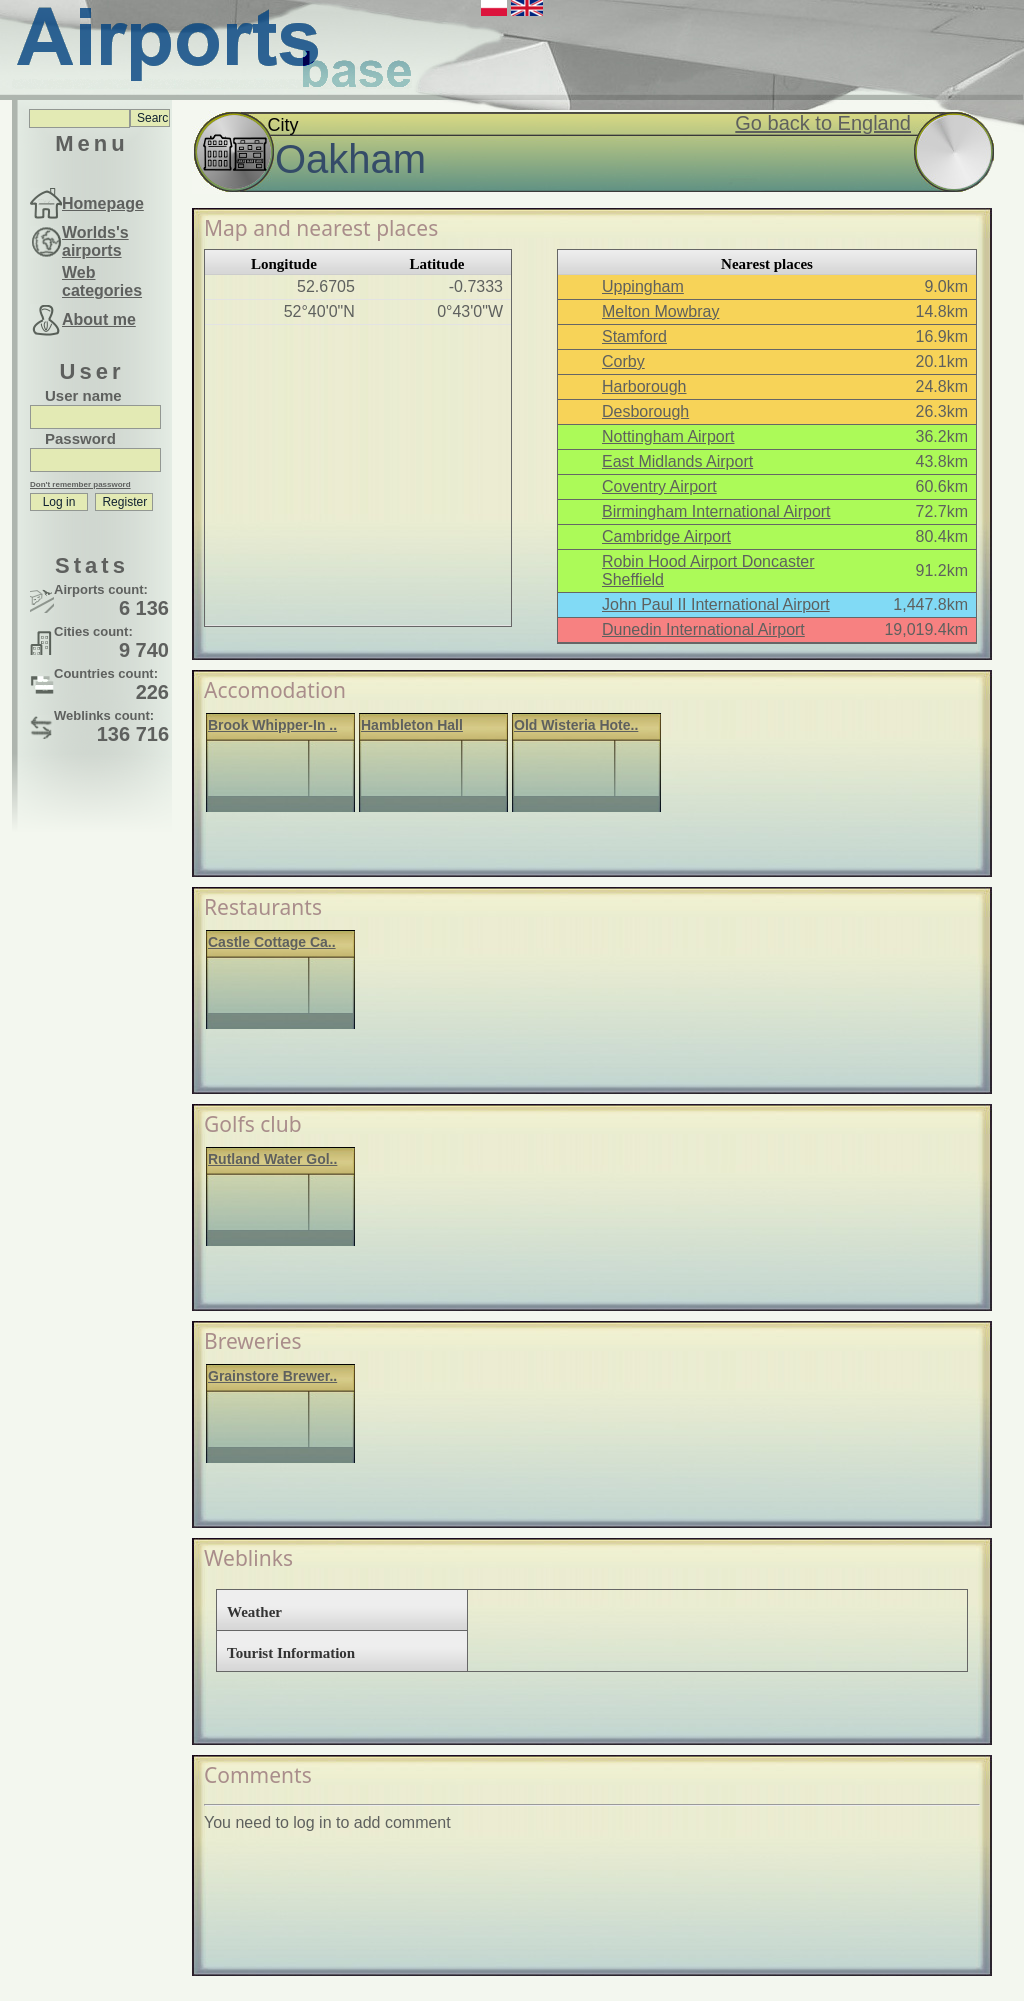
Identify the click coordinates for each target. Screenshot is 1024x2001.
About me (99, 319)
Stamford (634, 336)
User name (83, 395)
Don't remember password (80, 484)
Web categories (102, 281)
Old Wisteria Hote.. (576, 725)
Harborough (644, 386)
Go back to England (823, 123)
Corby (623, 361)
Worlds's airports (95, 241)
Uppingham (643, 286)
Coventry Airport (659, 486)
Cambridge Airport (666, 536)
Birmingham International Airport (716, 511)
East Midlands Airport (677, 461)
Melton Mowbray (660, 311)
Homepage (103, 203)
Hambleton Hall (412, 725)
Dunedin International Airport (703, 629)
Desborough (645, 411)
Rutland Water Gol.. (272, 1159)
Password (80, 438)
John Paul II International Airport (716, 604)
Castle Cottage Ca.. (272, 942)
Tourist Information (291, 1653)
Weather (254, 1612)
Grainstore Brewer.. (272, 1376)
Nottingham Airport (668, 436)
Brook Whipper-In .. (272, 725)
